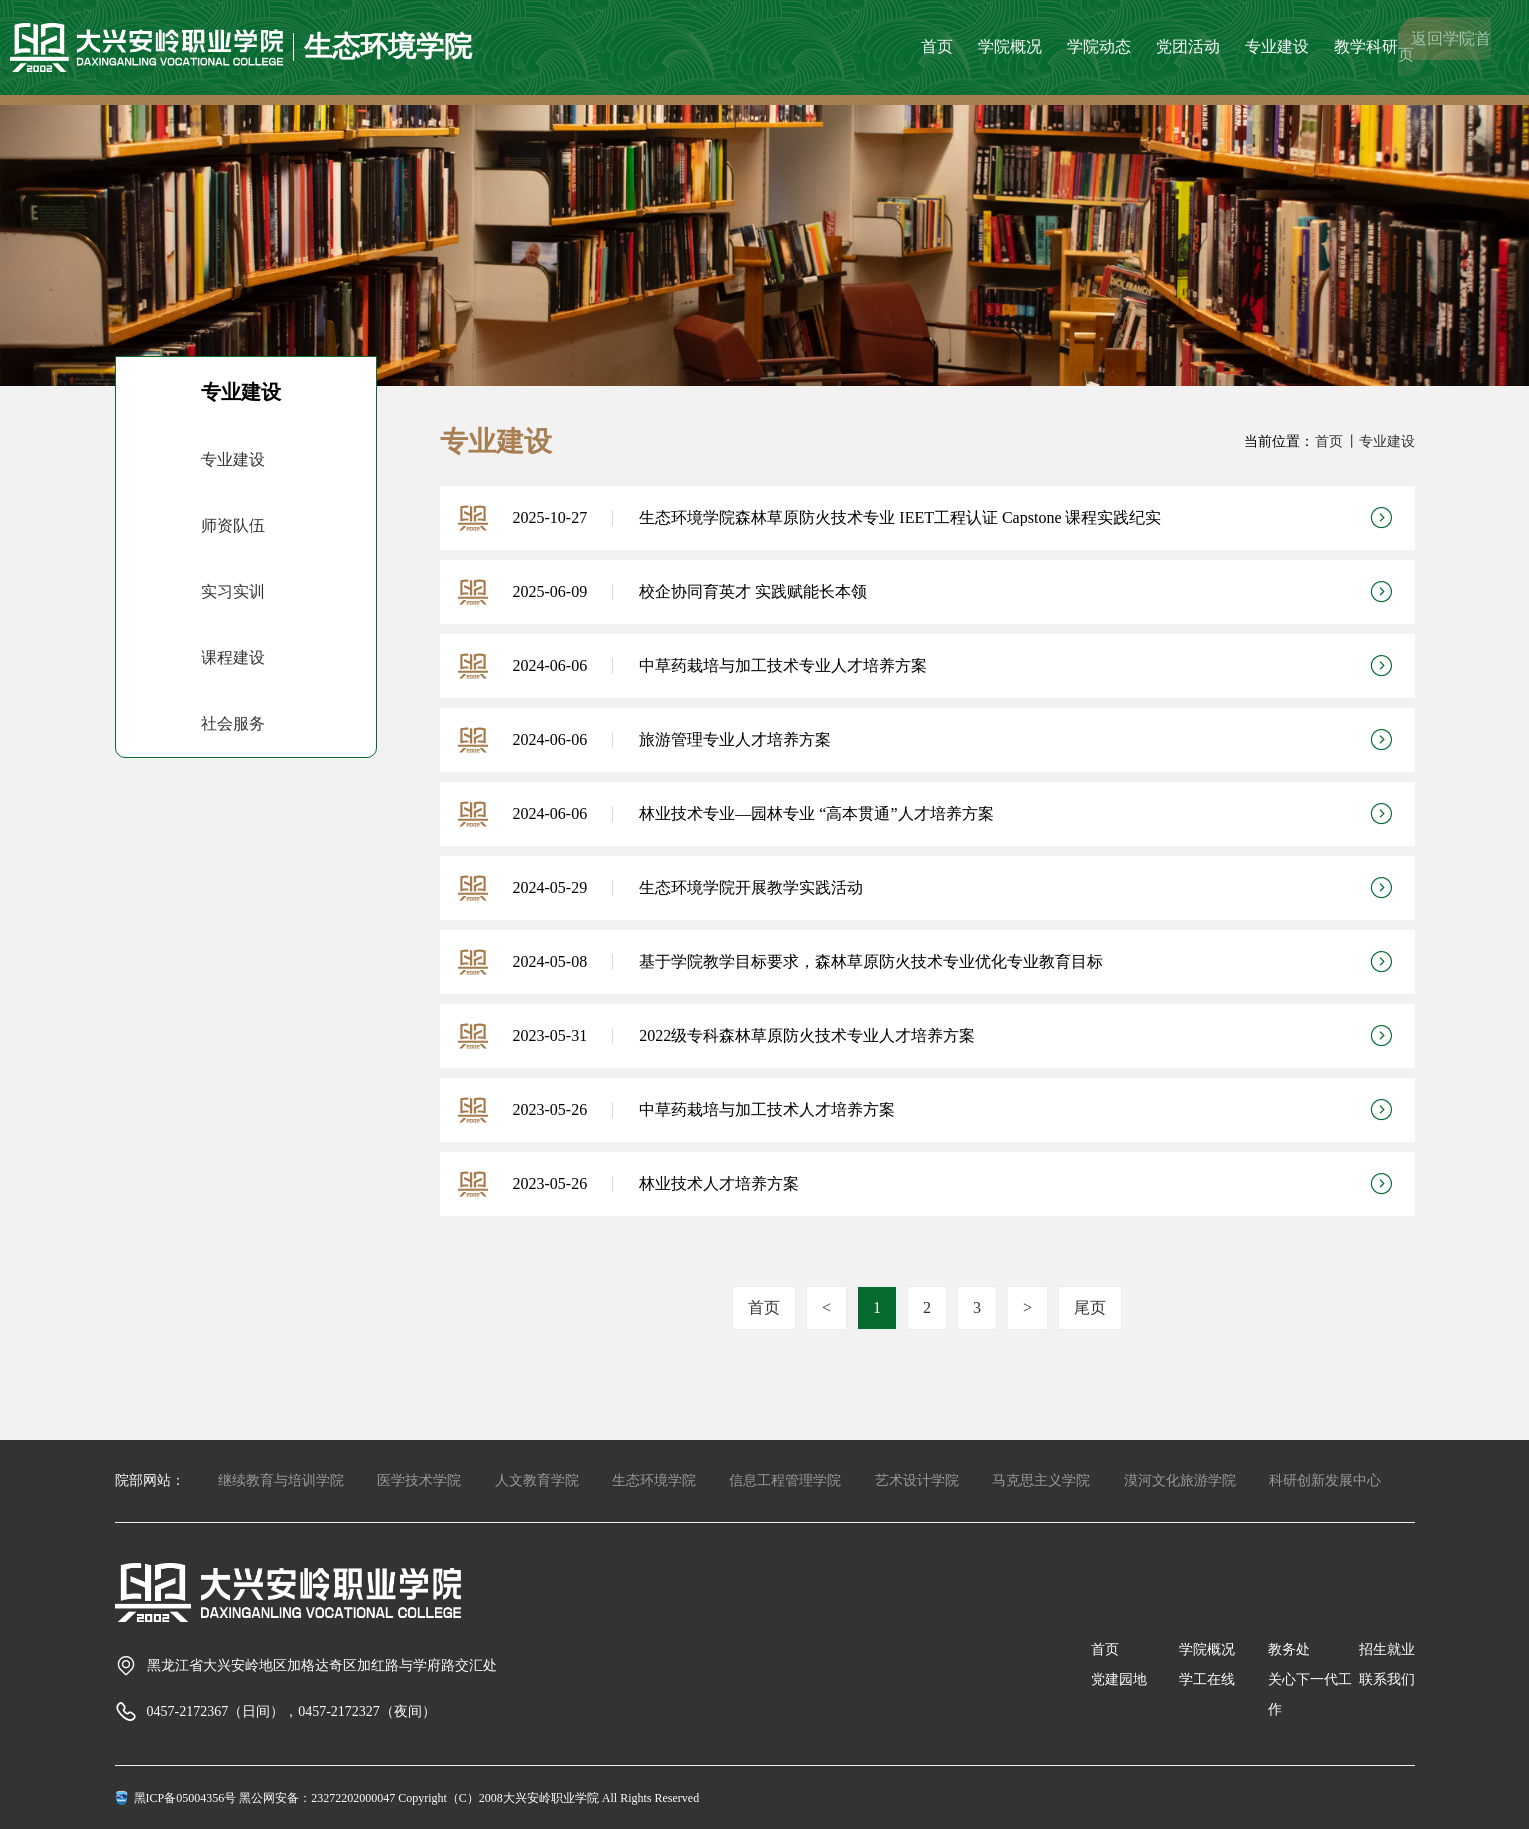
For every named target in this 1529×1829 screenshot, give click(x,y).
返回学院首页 (1444, 46)
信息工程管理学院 (785, 1480)
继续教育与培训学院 (281, 1480)
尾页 (1090, 1307)
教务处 (1289, 1649)
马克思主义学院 (1041, 1480)
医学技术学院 (419, 1480)
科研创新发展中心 (1325, 1480)
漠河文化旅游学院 (1180, 1480)
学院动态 (1099, 46)
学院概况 (1010, 46)
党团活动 (1188, 46)
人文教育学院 (537, 1480)
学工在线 (1207, 1679)
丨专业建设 (1380, 441)
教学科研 (1366, 46)
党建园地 (1119, 1679)
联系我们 (1387, 1679)
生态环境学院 (654, 1480)
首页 (937, 46)
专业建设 (1277, 46)
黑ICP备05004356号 (185, 1798)
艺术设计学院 (917, 1480)
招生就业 (1387, 1649)
